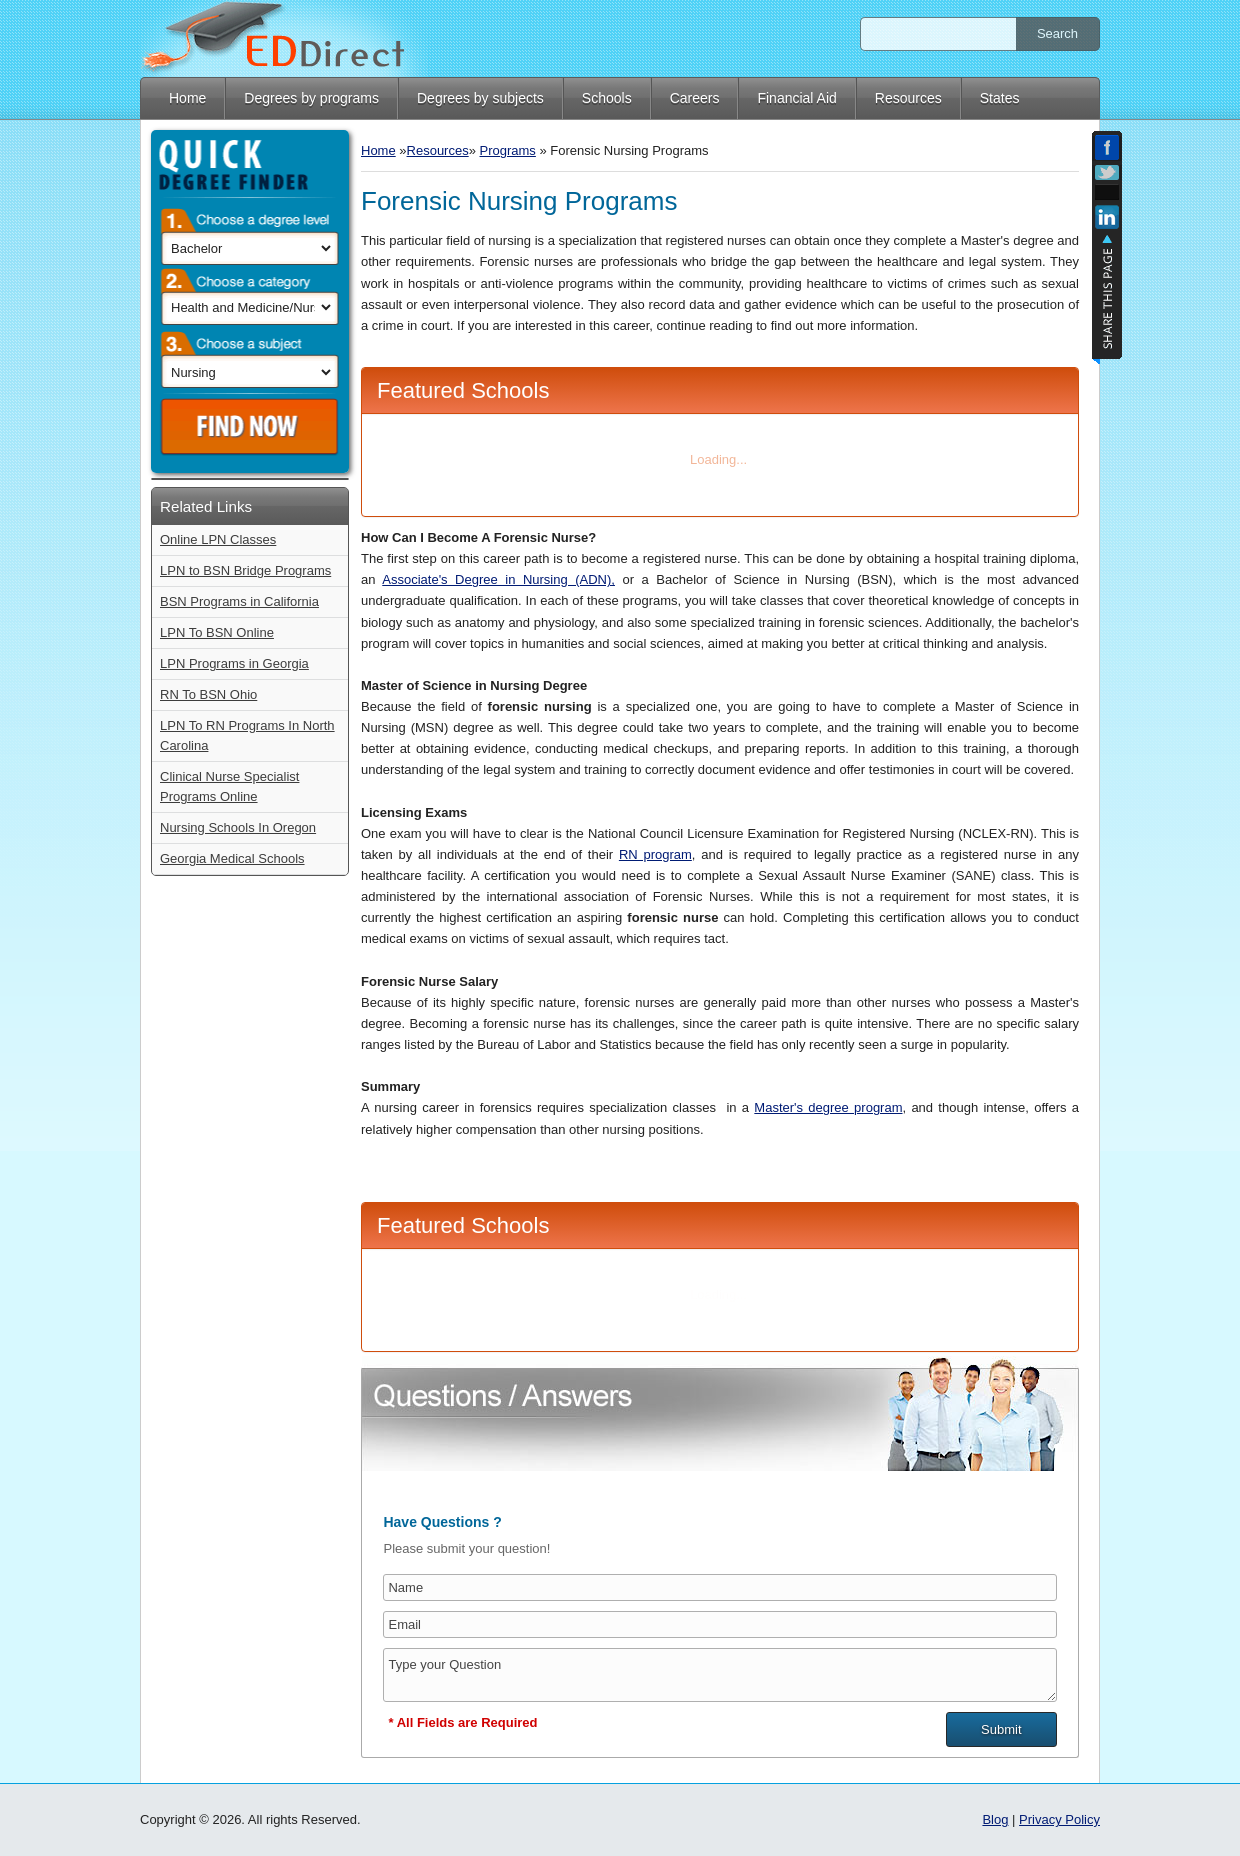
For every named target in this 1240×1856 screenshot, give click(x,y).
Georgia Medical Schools (232, 858)
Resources (908, 98)
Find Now (253, 427)
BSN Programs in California (239, 601)
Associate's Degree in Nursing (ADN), (498, 579)
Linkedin (1107, 220)
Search (1057, 33)
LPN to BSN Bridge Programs (245, 570)
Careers (695, 98)
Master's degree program (828, 1107)
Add (1107, 192)
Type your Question (719, 1675)
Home (187, 98)
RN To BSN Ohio (208, 694)
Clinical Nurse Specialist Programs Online (229, 786)
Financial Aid (796, 98)
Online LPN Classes (218, 539)
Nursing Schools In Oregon (238, 827)
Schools (607, 98)
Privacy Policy (1059, 1819)
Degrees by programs (311, 98)
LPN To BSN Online (217, 632)
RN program (655, 854)
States (1000, 98)
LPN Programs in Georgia (234, 663)
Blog (995, 1819)
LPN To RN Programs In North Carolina (247, 735)
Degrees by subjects (480, 98)
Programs (508, 150)
